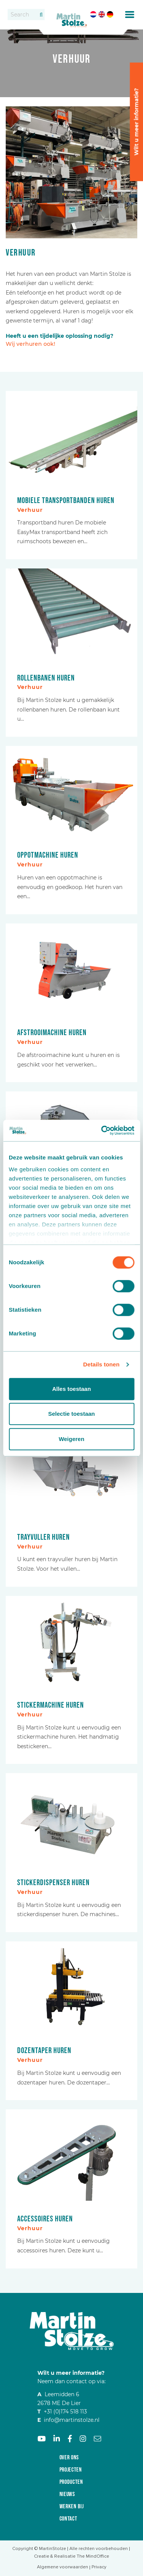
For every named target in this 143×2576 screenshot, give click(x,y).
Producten (71, 2482)
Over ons (69, 2457)
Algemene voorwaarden (62, 2567)
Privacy (99, 2567)
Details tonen (101, 1364)
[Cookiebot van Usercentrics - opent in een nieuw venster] (101, 1130)
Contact (68, 2518)
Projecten (70, 2469)
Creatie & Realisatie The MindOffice (71, 2556)
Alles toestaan (71, 1389)
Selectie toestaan (71, 1413)
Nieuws (67, 2494)
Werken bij (71, 2506)
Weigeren (71, 1439)
